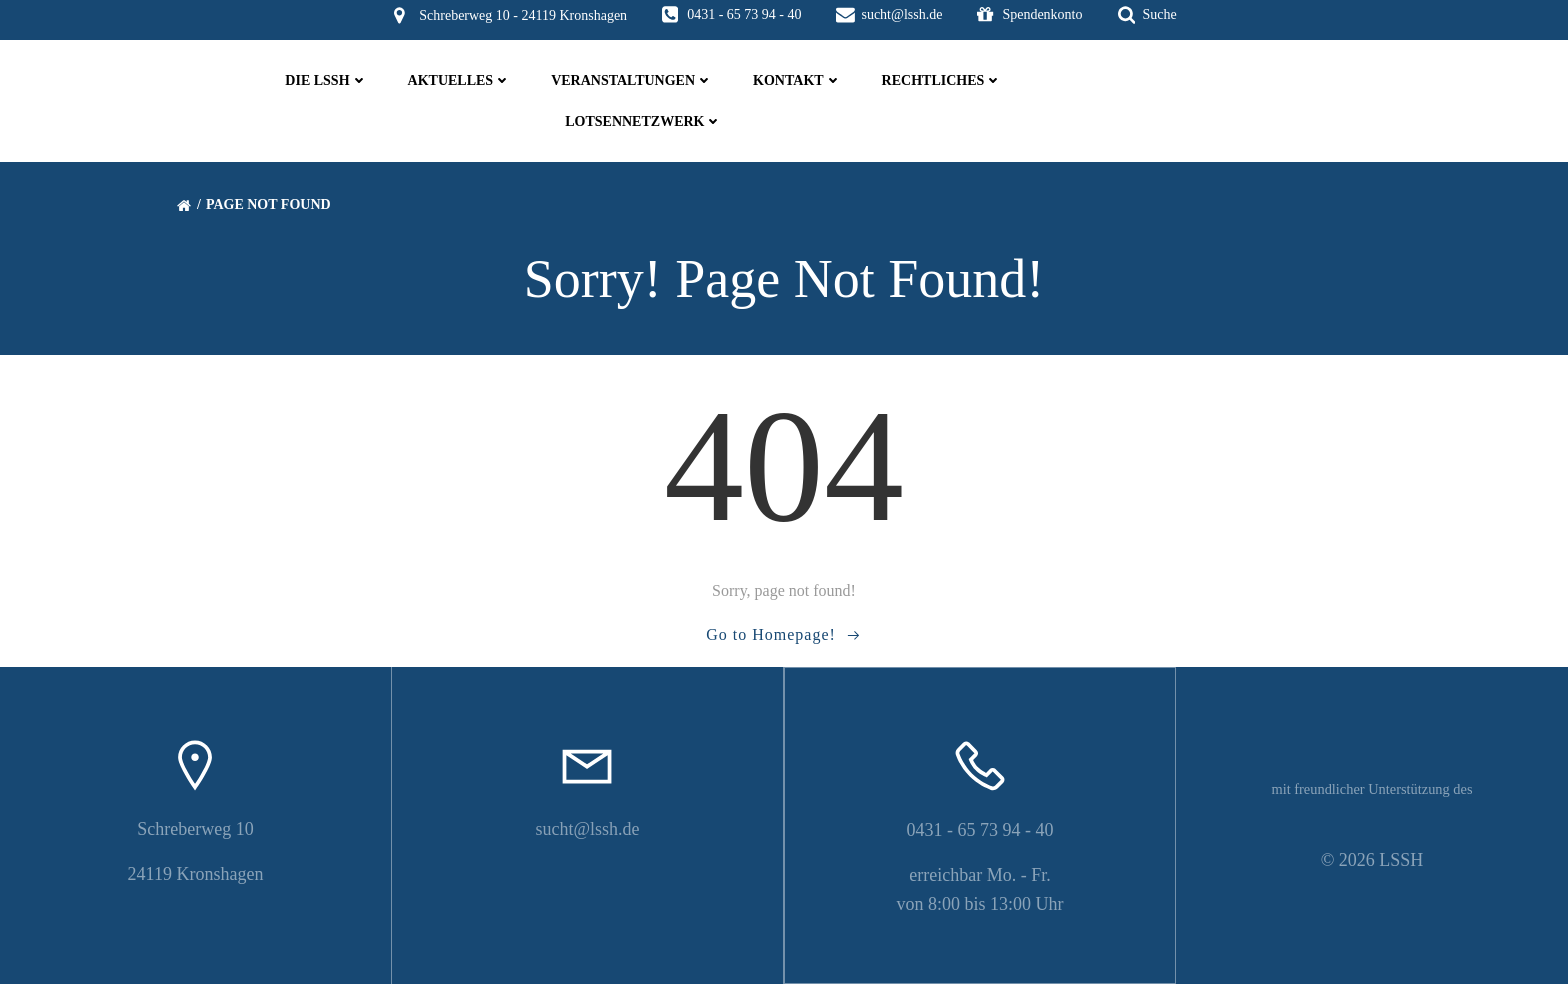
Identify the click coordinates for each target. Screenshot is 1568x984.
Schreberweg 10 (195, 829)
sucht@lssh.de (587, 829)
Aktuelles (460, 80)
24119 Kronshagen (196, 874)
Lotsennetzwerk (643, 121)
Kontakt (797, 80)
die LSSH (326, 80)
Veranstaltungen (632, 80)
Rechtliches (942, 80)
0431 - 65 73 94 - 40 (980, 830)
